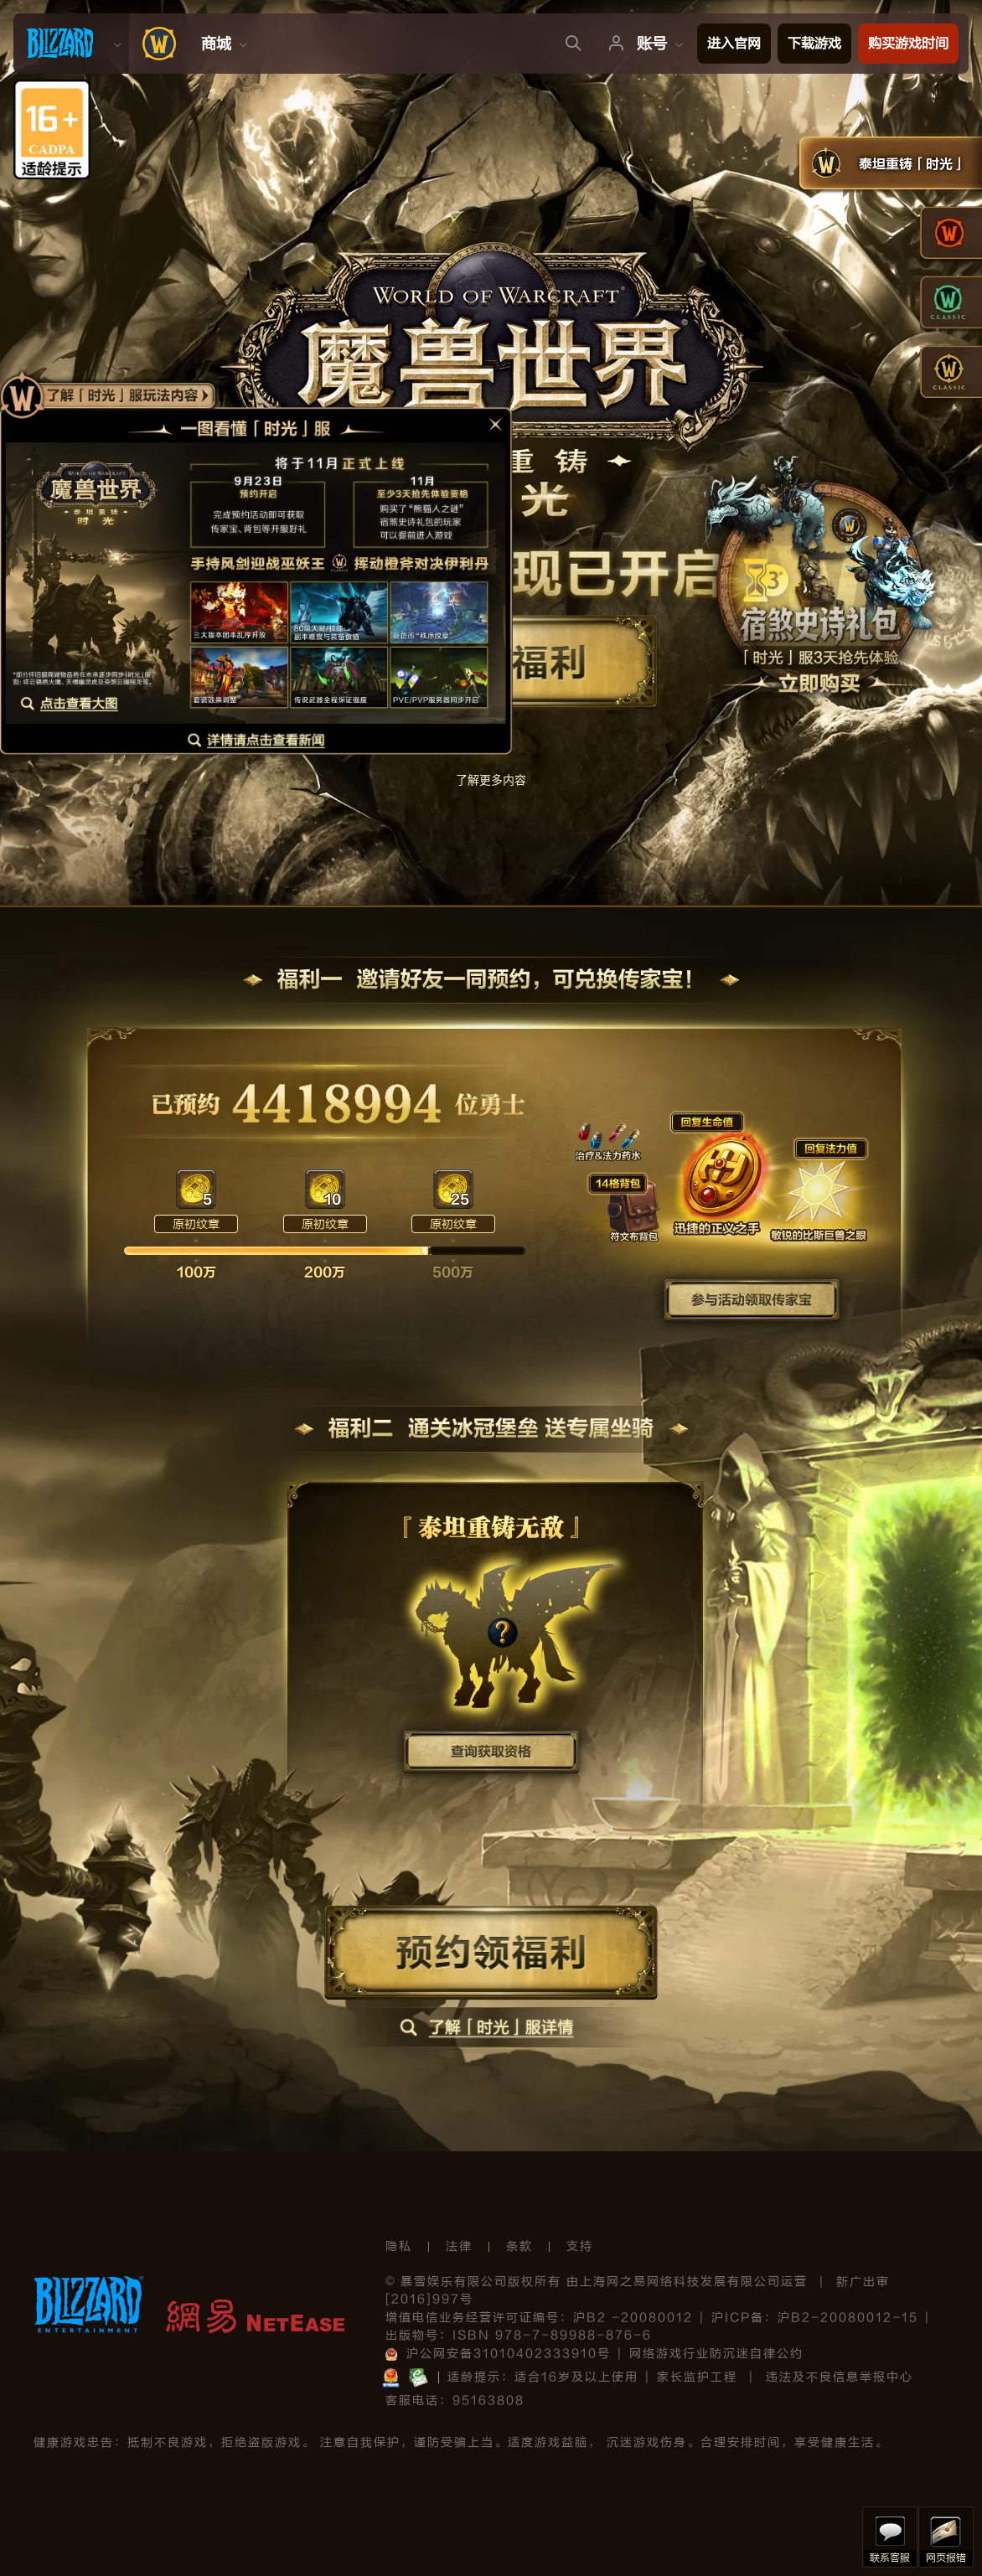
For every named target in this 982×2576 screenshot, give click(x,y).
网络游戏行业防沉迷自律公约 (716, 2353)
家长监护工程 (697, 2377)
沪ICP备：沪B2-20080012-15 (814, 2317)
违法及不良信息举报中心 (839, 2377)
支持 (579, 2246)
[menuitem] (71, 43)
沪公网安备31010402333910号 (498, 2353)
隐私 (398, 2246)
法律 (459, 2246)
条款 (519, 2246)
